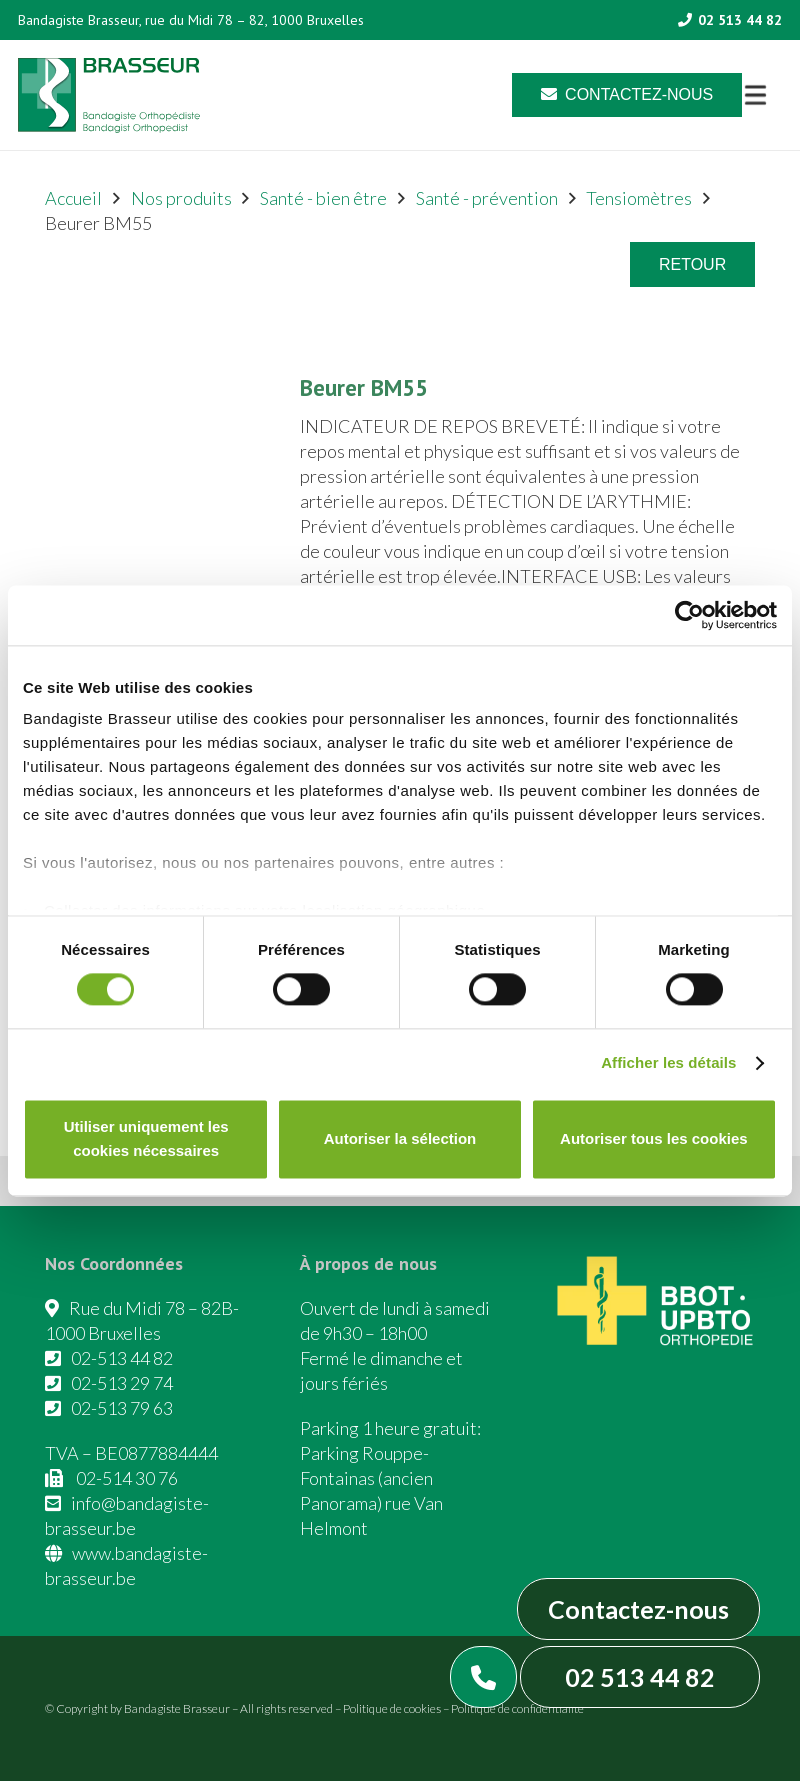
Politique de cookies (392, 1708)
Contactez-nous (638, 1609)
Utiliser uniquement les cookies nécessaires (146, 1138)
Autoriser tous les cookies (654, 1138)
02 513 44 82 (640, 1677)
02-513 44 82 (122, 1358)
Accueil (73, 198)
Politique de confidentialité (517, 1708)
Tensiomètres (639, 198)
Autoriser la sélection (400, 1138)
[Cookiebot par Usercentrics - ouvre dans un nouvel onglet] (689, 615)
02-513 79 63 (122, 1408)
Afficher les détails (668, 1063)
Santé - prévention (487, 198)
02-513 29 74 (122, 1383)
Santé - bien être (323, 198)
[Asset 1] (109, 95)
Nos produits (181, 198)
